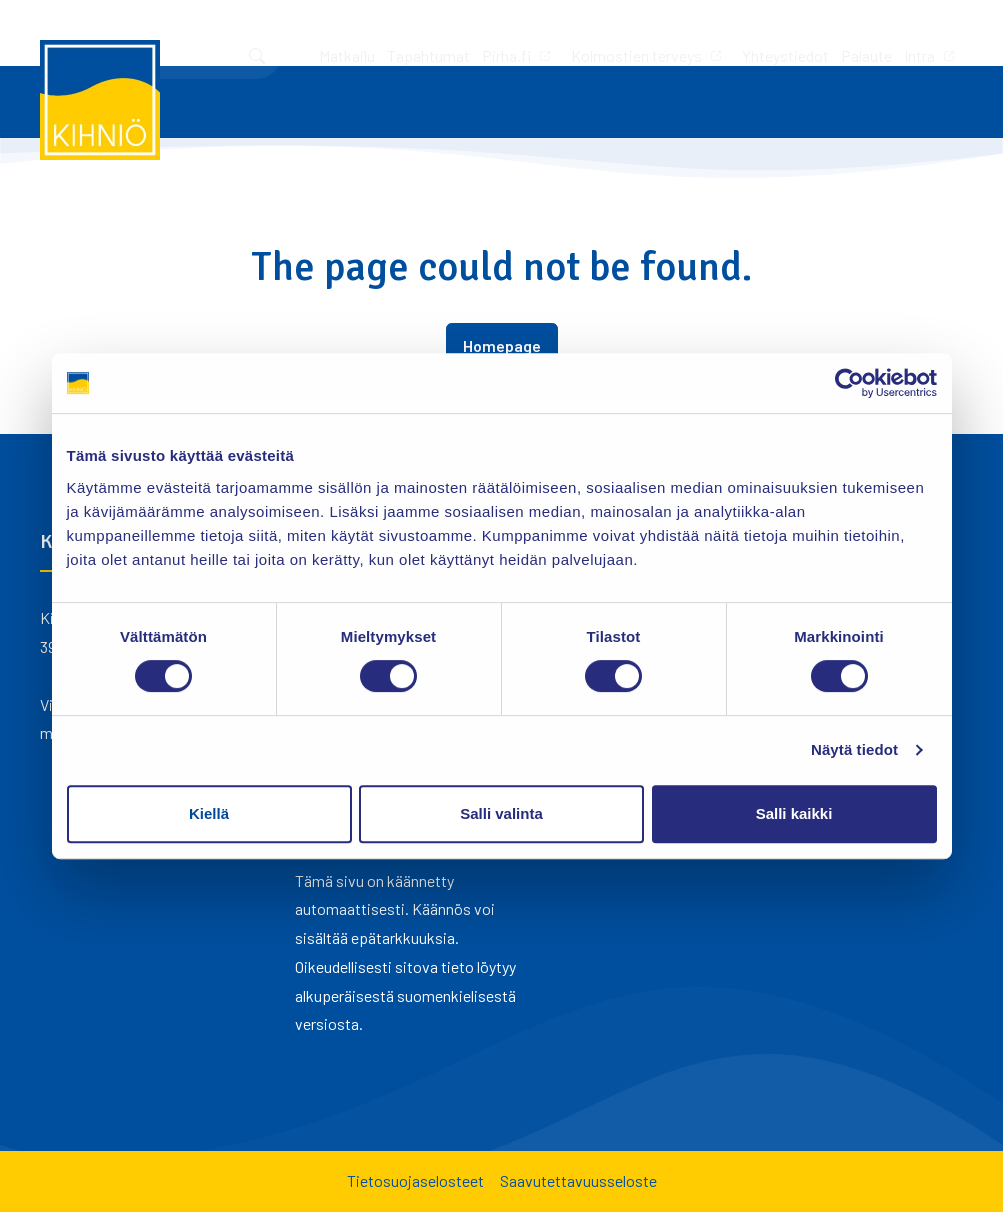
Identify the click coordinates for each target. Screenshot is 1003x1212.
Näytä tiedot (854, 749)
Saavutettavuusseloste (578, 1180)
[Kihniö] (100, 100)
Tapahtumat (163, 32)
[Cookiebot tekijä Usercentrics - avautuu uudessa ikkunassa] (849, 383)
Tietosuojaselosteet (415, 1180)
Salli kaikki (794, 813)
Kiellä (209, 813)
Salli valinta (501, 813)
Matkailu (82, 32)
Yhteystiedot (520, 32)
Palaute (601, 32)
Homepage (502, 345)
